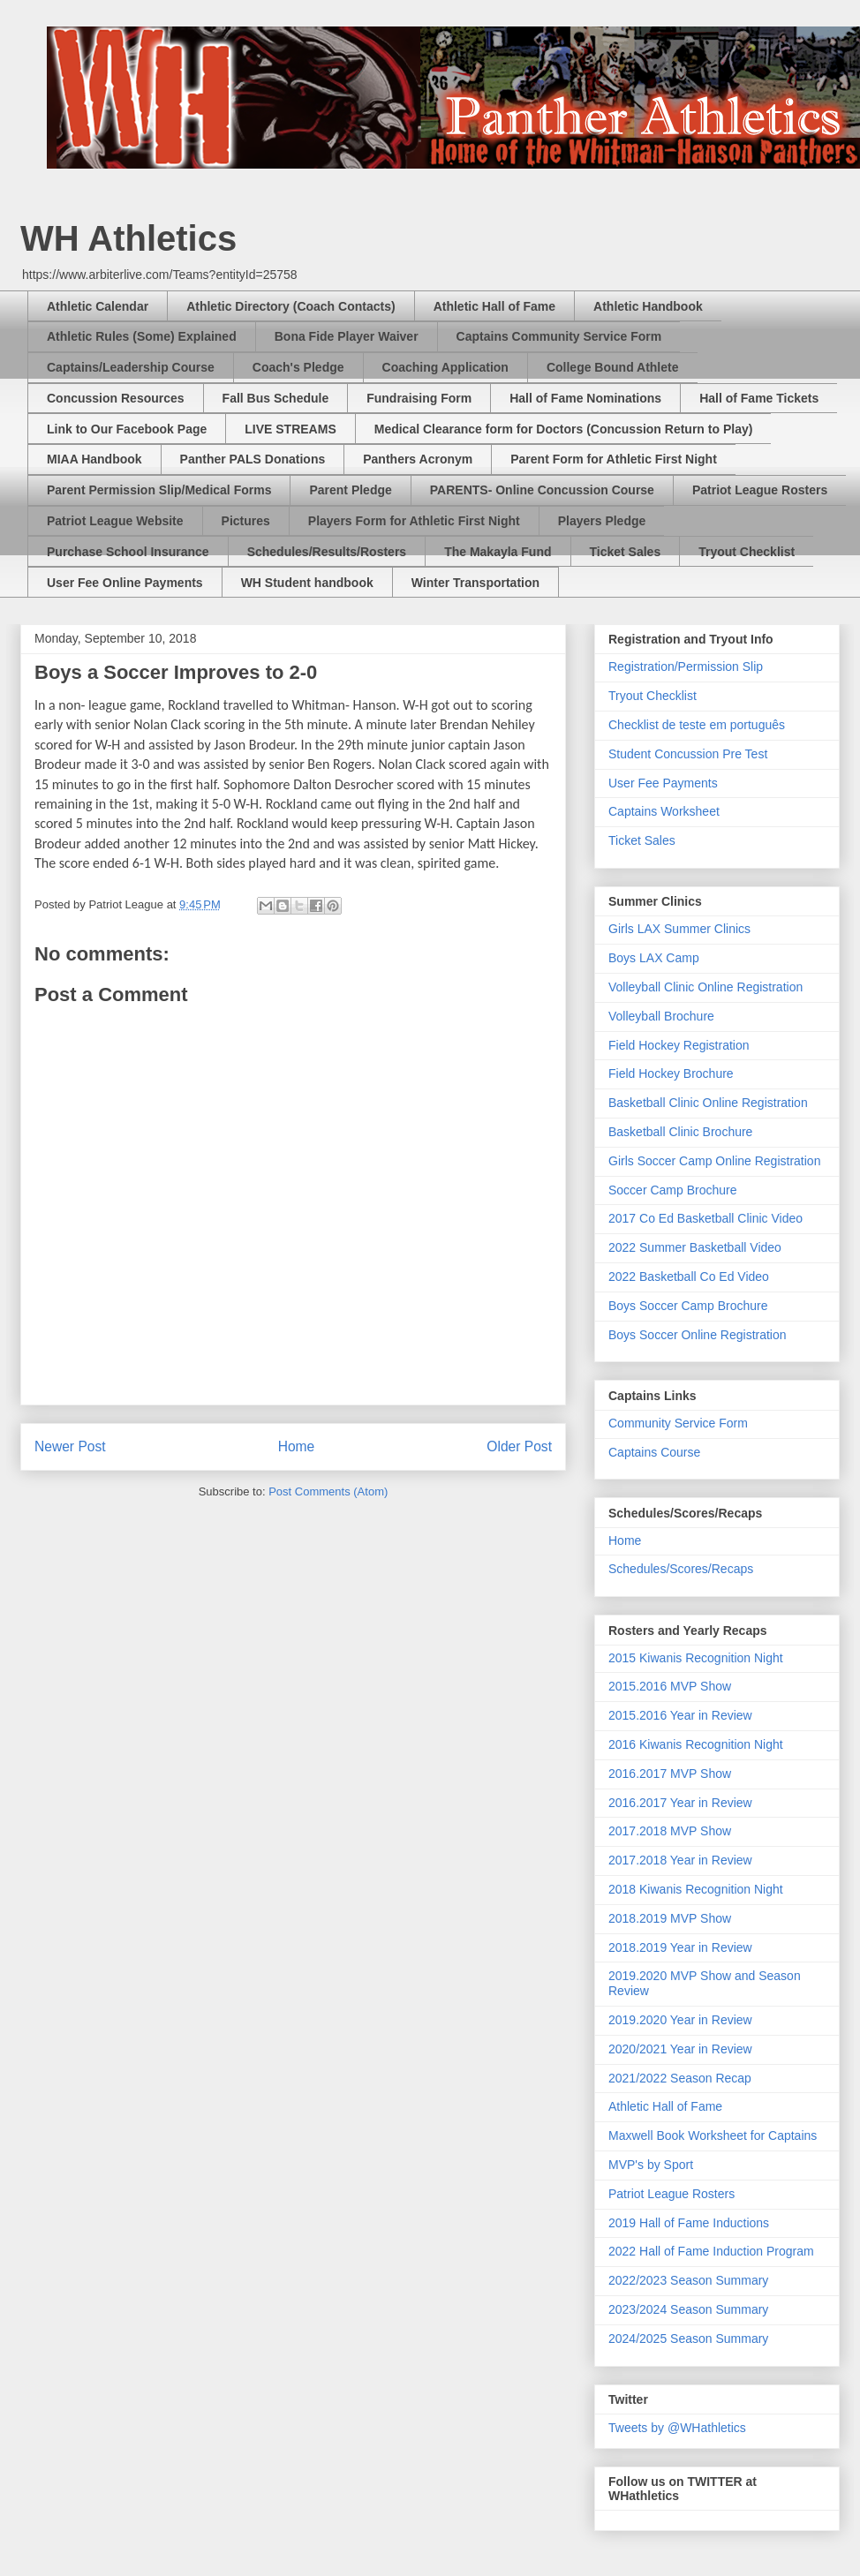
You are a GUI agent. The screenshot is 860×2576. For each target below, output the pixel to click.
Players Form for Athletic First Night (414, 521)
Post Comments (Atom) (328, 1491)
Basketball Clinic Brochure (680, 1132)
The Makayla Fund (497, 552)
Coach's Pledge (298, 367)
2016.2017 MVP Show (669, 1773)
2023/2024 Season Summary (688, 2309)
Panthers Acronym (417, 459)
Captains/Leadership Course (131, 367)
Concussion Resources (116, 398)
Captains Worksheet (664, 811)
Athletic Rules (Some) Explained (142, 336)
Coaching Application (445, 367)
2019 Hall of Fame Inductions (688, 2223)
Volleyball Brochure (661, 1016)
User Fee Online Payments (125, 583)
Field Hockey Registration (679, 1045)
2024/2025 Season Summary (688, 2338)
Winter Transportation (475, 583)
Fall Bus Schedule (276, 398)
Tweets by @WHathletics (677, 2428)
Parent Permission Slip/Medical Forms (159, 490)
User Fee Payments (663, 783)
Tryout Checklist (746, 552)
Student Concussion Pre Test (687, 754)
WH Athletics (128, 238)
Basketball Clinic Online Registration (708, 1103)
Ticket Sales (625, 552)
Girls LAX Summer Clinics (679, 929)
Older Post (519, 1446)
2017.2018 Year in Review (680, 1860)
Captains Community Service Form (559, 336)
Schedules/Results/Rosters (327, 552)
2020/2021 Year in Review (680, 2049)
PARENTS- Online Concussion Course (542, 490)
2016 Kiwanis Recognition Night (695, 1744)
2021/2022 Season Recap (679, 2078)
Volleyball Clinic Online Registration (705, 987)
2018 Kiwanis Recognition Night (695, 1889)
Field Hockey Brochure (671, 1073)
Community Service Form (678, 1423)
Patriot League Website (115, 521)
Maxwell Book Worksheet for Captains (712, 2135)
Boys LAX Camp (653, 958)
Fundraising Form (418, 398)
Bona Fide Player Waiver (347, 336)
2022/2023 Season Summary (688, 2280)
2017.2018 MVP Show (669, 1831)
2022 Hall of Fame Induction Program (711, 2251)
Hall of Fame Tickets (759, 398)
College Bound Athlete (613, 367)
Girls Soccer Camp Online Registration (714, 1161)
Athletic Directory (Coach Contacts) (290, 306)
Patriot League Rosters (759, 490)
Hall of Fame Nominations (585, 398)
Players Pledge (602, 521)
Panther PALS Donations (253, 459)
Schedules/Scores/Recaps (680, 1569)
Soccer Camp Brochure (672, 1190)
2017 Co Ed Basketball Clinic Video (705, 1218)
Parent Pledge (350, 490)
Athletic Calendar (97, 306)
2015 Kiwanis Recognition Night (695, 1658)
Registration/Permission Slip (685, 666)
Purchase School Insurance (128, 552)
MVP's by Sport (650, 2165)
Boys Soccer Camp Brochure (688, 1306)
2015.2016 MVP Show (669, 1686)
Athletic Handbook (648, 306)
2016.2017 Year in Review (680, 1803)
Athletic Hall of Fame (494, 306)
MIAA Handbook (94, 459)
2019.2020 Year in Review (680, 2020)
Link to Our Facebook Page (127, 429)
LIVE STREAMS (290, 429)
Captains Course (654, 1452)
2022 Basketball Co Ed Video (688, 1276)
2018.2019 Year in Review (680, 1947)
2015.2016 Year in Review (680, 1715)
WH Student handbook (307, 583)
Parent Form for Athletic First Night (613, 459)
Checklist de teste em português (696, 725)
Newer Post (70, 1446)
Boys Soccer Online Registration (697, 1335)
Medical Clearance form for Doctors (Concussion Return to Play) (563, 429)
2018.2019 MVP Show (669, 1918)
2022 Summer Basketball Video (694, 1247)
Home (296, 1446)
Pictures (246, 521)
